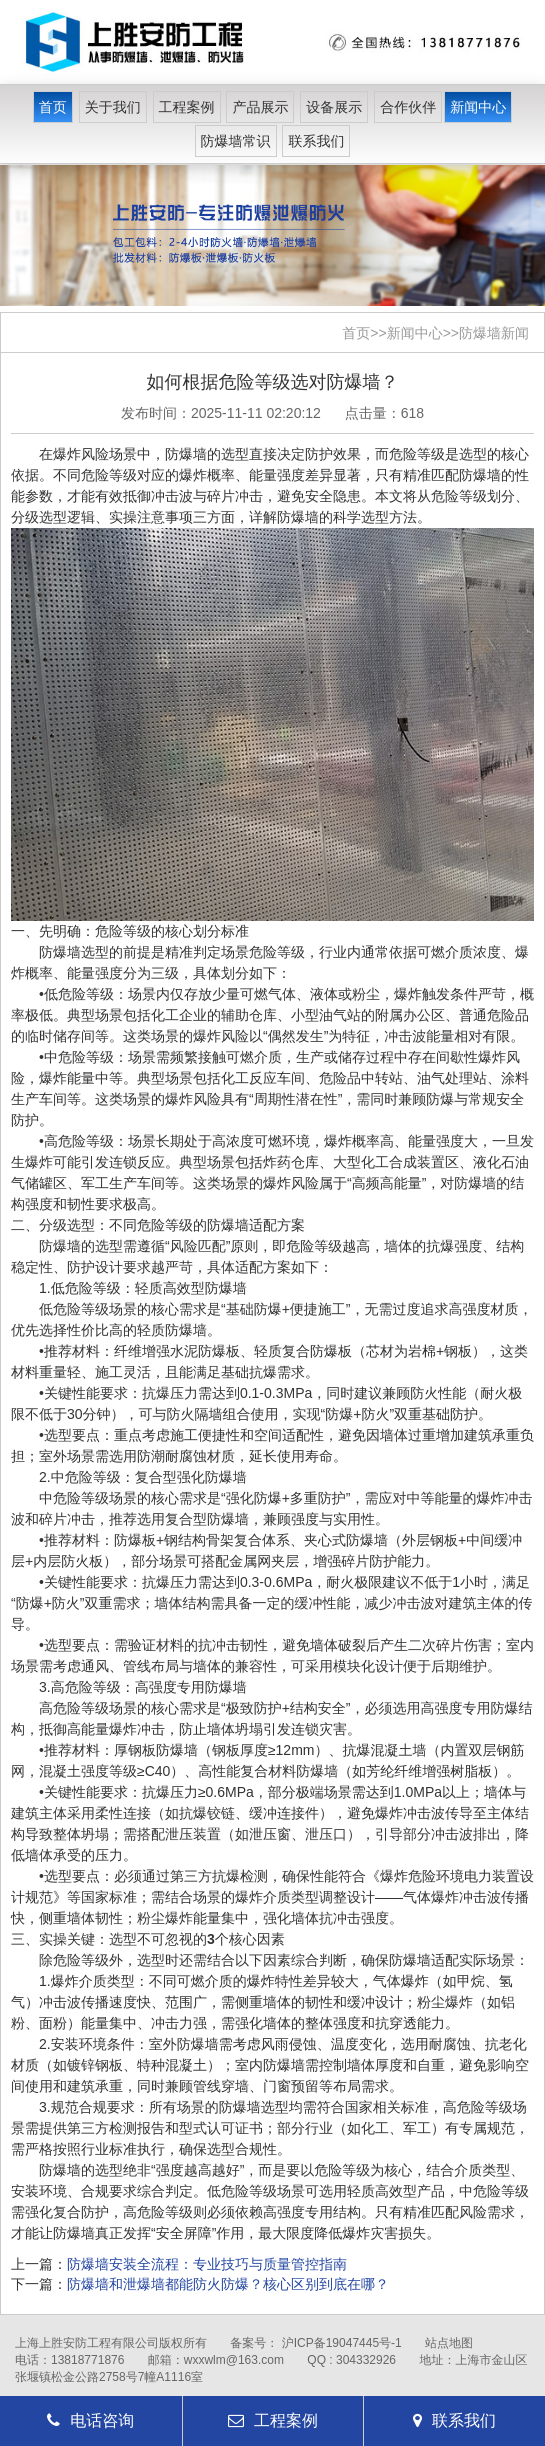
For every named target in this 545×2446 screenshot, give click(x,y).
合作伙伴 (408, 107)
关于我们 (113, 107)
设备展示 (334, 107)
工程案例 (187, 107)
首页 (53, 107)
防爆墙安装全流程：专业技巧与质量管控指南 (207, 2264)
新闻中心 (478, 107)
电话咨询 (90, 2420)
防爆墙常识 (236, 141)
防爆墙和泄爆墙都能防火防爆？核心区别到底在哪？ (228, 2284)
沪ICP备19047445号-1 (342, 2343)
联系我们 (316, 141)
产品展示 (260, 107)
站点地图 (449, 2343)
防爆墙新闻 (494, 333)
